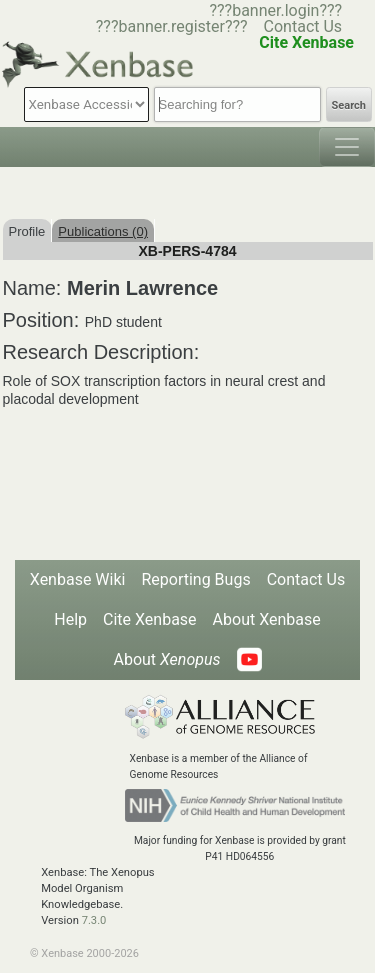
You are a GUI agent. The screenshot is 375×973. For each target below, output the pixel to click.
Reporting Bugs (195, 579)
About (166, 659)
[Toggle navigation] (347, 147)
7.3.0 (94, 920)
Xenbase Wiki (78, 579)
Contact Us (303, 26)
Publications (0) (103, 231)
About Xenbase (267, 619)
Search (349, 105)
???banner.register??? (172, 26)
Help (70, 619)
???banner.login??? (275, 10)
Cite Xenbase (150, 619)
